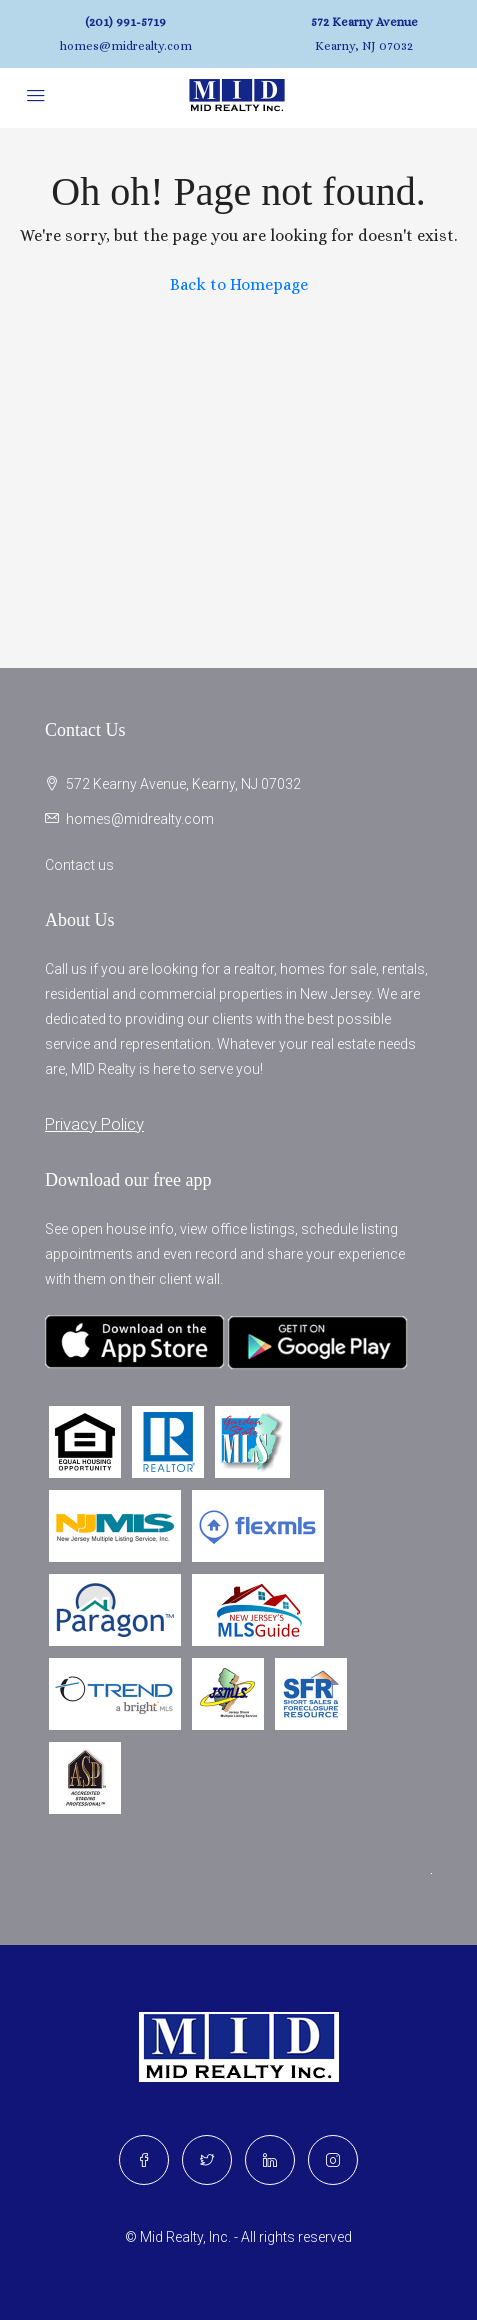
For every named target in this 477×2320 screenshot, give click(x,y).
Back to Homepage (239, 284)
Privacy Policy (94, 1124)
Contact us (79, 865)
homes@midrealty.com (126, 46)
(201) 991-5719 (125, 22)
